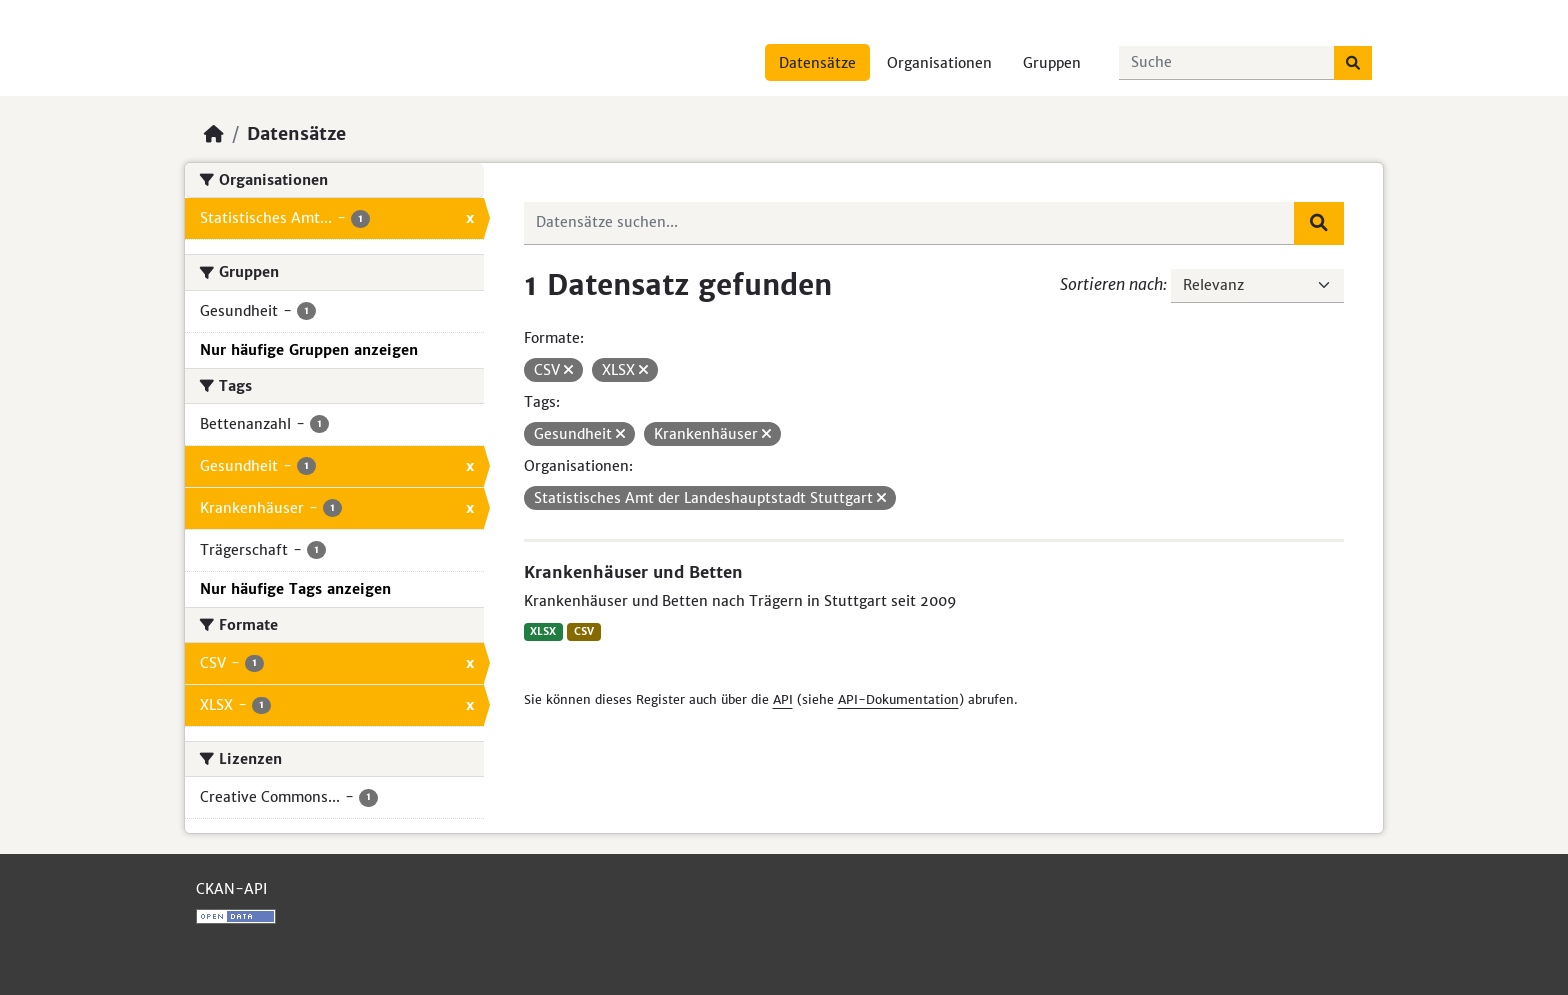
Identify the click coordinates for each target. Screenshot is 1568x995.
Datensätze (817, 63)
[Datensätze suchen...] (1227, 63)
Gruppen (1052, 63)
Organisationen (939, 63)
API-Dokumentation (898, 699)
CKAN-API (231, 889)
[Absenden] (1353, 63)
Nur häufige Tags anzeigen (295, 589)
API (783, 699)
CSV (584, 631)
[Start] (214, 134)
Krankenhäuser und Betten (633, 572)
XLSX (543, 631)
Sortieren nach (1111, 284)
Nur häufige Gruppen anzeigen (309, 350)
